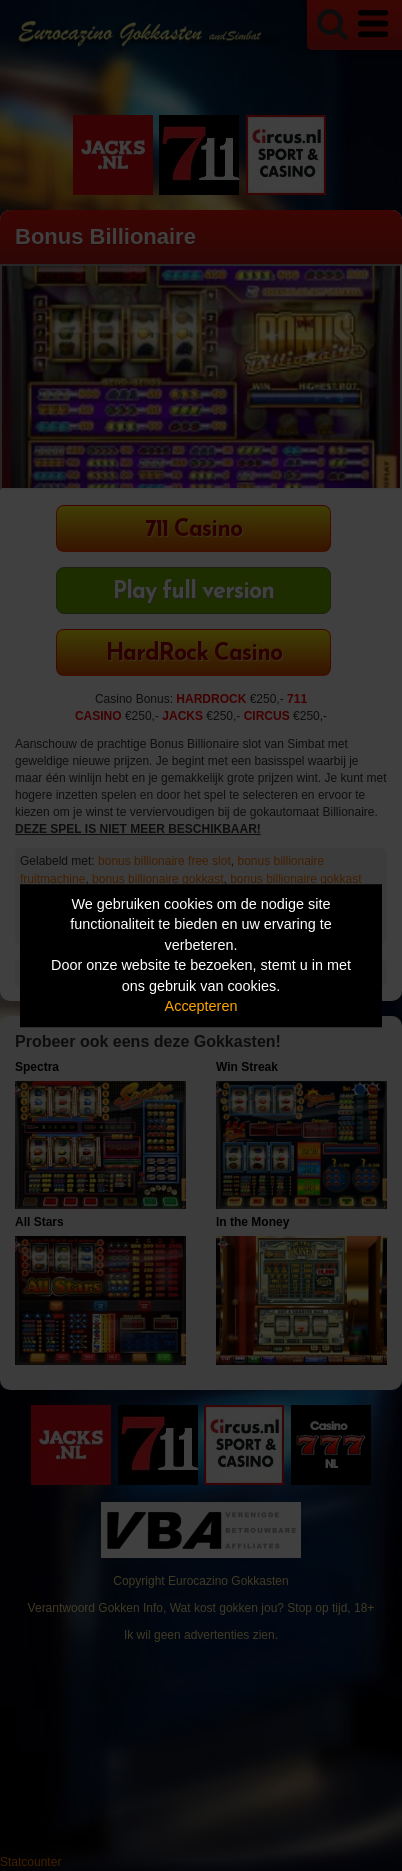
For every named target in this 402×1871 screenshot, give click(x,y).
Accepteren (201, 1007)
